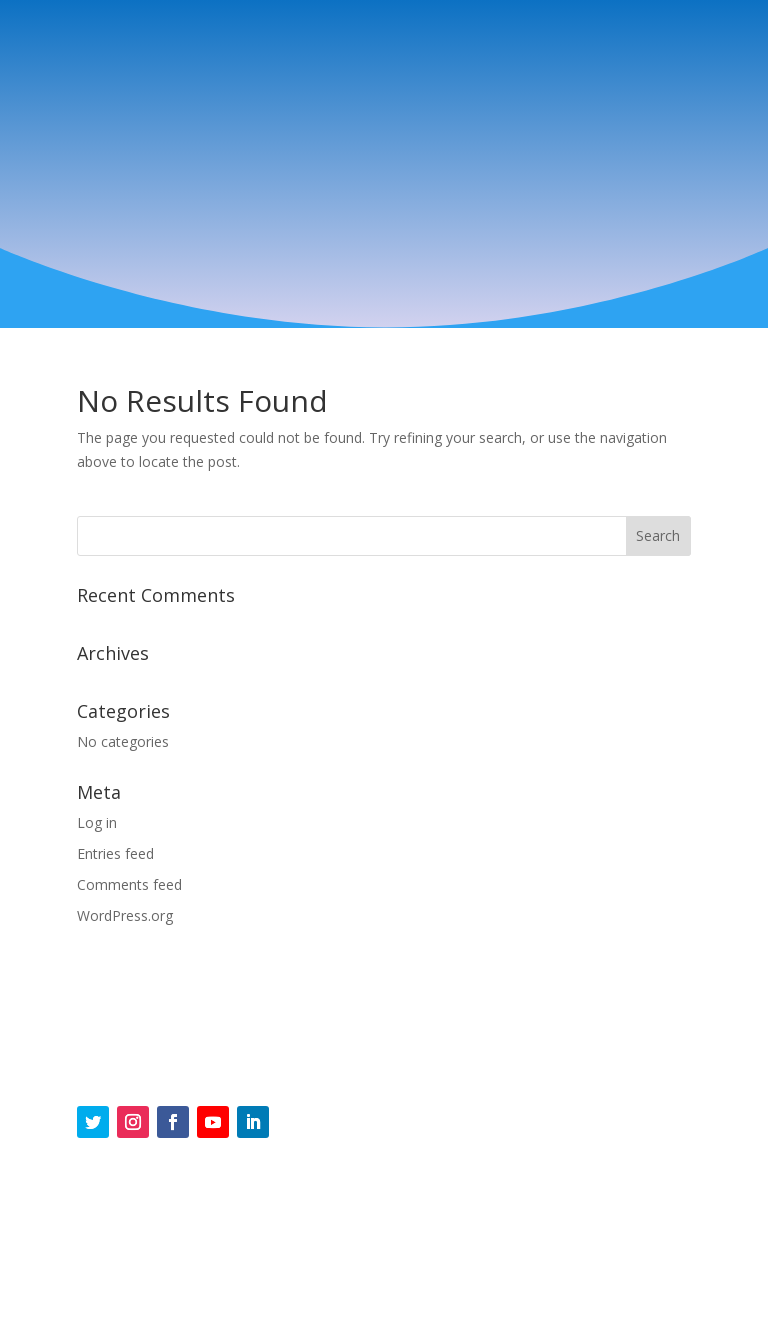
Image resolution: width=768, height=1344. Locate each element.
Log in (97, 822)
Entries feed (115, 853)
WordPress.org (125, 915)
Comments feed (129, 884)
